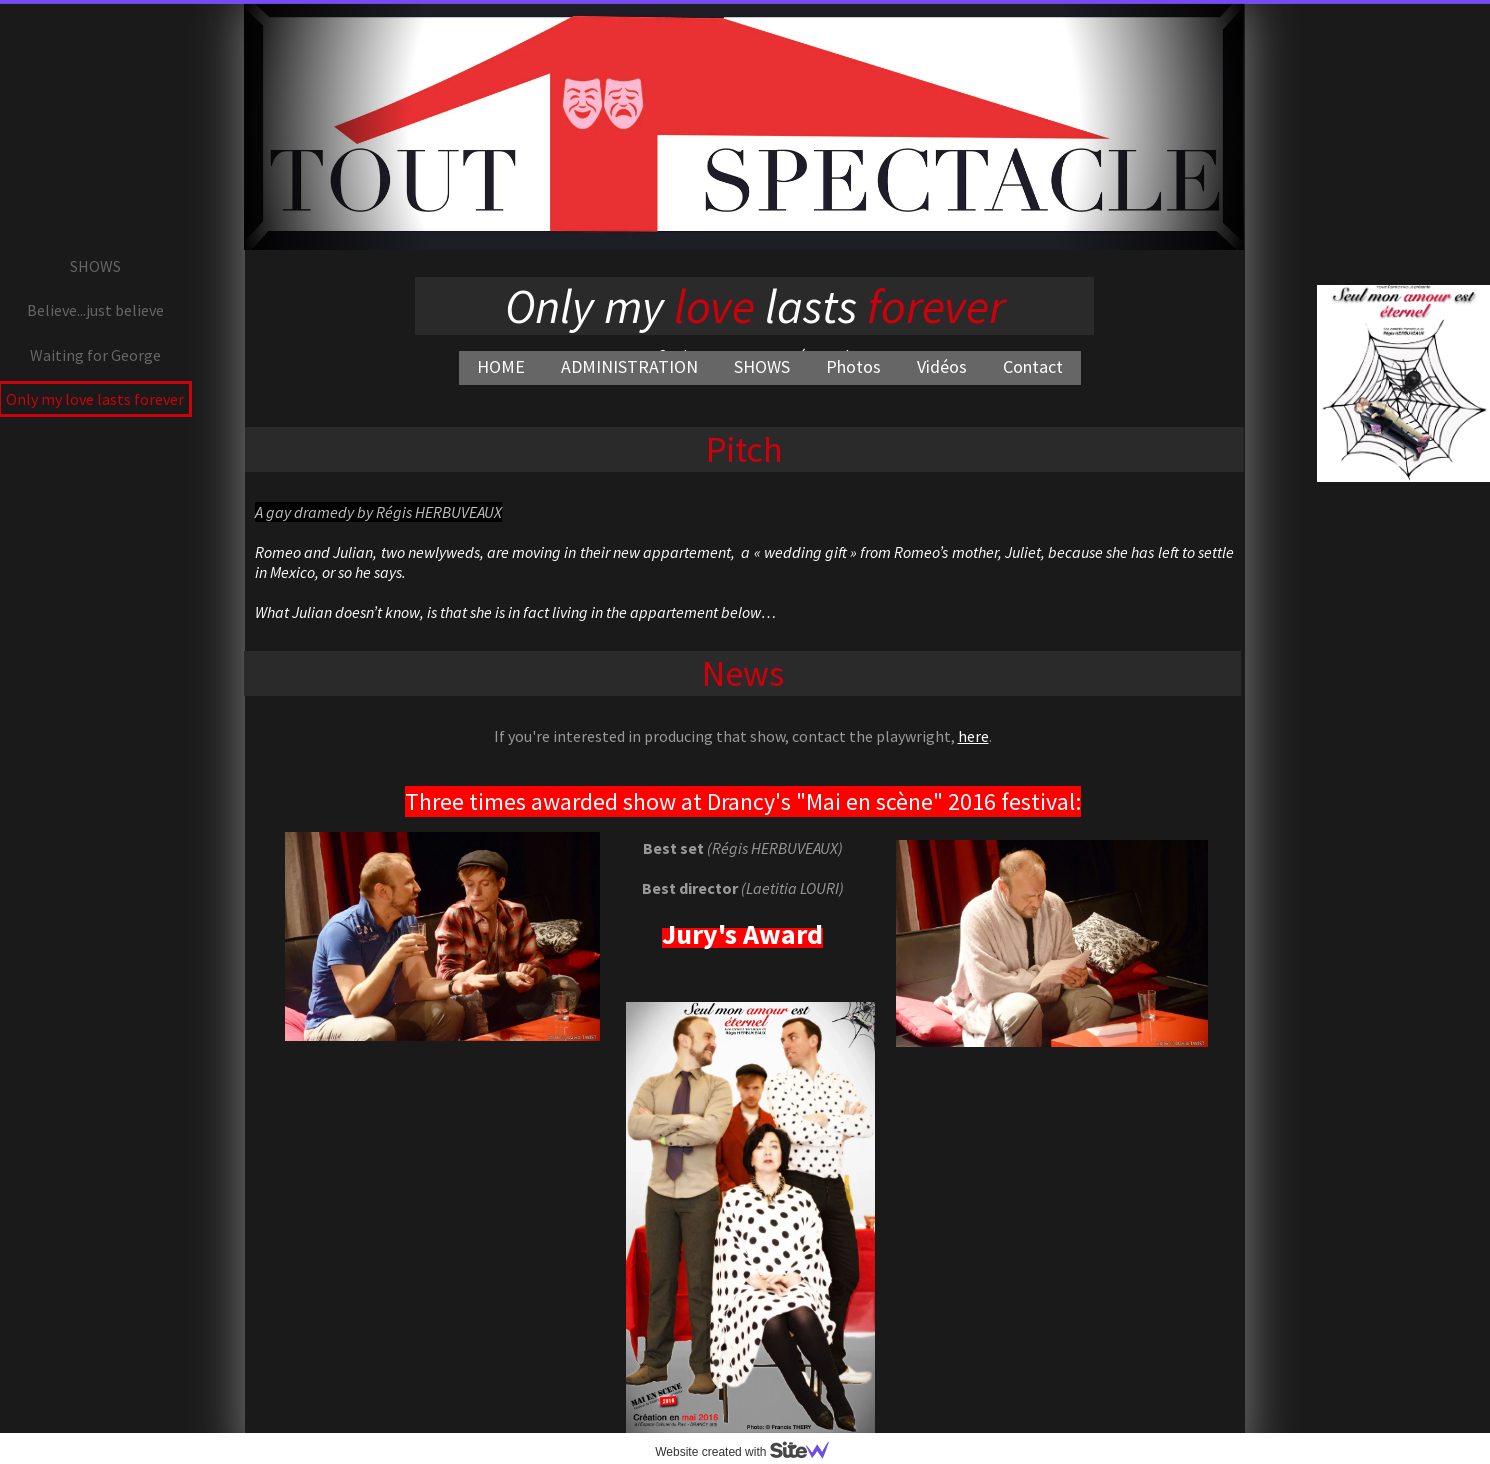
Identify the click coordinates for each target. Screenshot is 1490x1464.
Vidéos (942, 366)
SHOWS (762, 366)
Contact (1033, 366)
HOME (501, 366)
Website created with (750, 1452)
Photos (853, 366)
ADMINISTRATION (629, 366)
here (973, 736)
